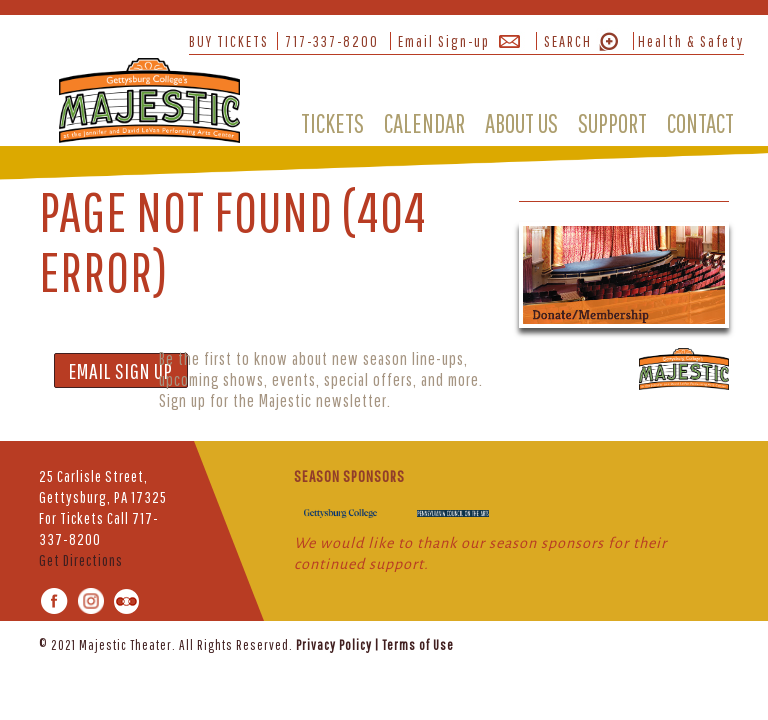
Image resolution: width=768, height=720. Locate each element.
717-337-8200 (332, 41)
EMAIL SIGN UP (121, 370)
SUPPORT (612, 123)
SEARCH (568, 41)
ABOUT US (521, 123)
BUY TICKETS (229, 41)
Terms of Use (418, 645)
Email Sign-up (444, 41)
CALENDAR (424, 123)
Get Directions (81, 560)
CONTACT (700, 123)
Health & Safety (691, 41)
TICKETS (332, 123)
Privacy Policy (334, 645)
